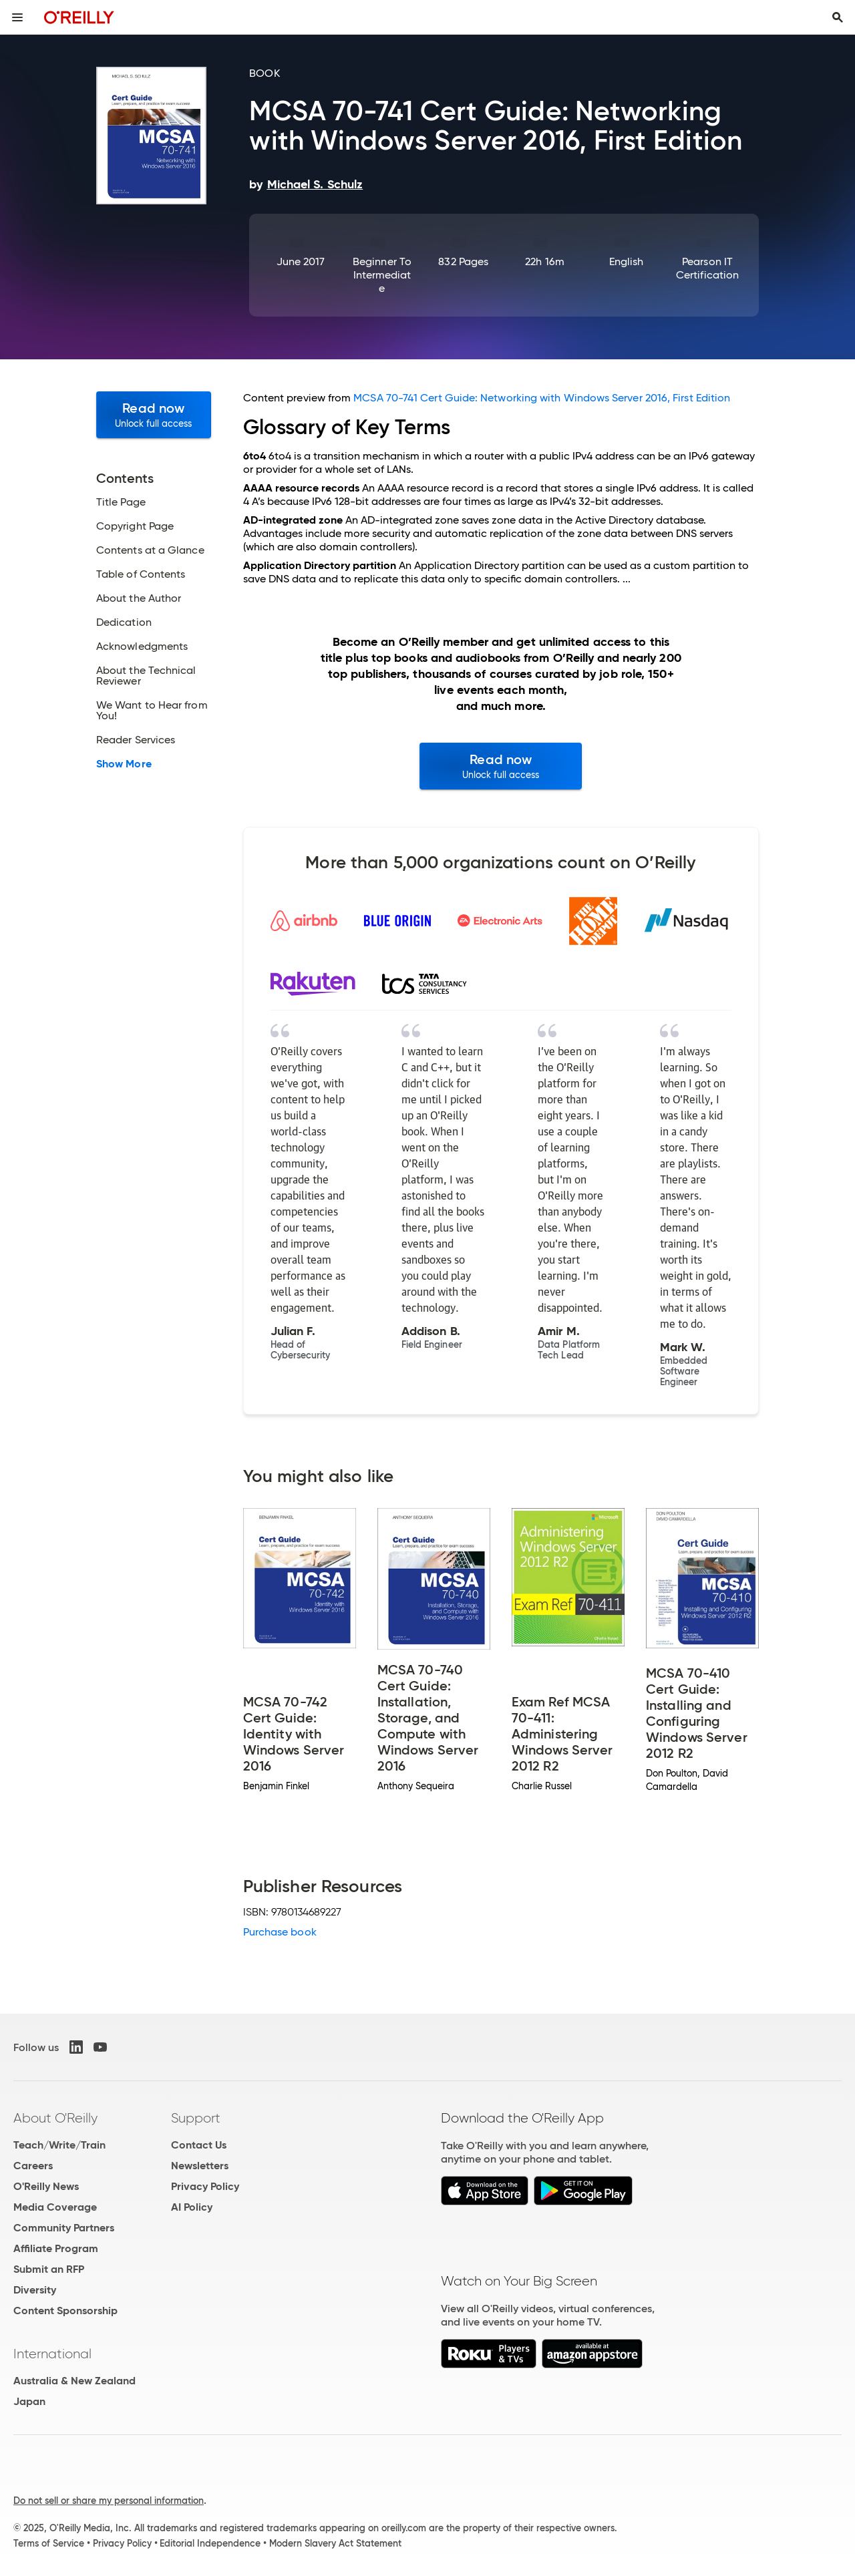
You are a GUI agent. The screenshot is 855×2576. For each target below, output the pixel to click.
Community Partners (63, 2228)
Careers (33, 2166)
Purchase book (280, 1931)
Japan (29, 2401)
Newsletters (199, 2166)
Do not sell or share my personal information (108, 2501)
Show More (124, 764)
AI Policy (191, 2207)
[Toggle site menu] (17, 17)
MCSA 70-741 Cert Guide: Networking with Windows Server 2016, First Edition (541, 397)
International (52, 2354)
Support (195, 2118)
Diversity (34, 2290)
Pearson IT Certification (707, 268)
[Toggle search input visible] (838, 17)
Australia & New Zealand (74, 2381)
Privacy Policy (205, 2186)
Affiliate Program (55, 2248)
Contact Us (198, 2145)
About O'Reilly (55, 2118)
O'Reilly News (46, 2186)
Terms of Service (48, 2543)
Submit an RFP (48, 2269)
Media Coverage (55, 2207)
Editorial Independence (210, 2543)
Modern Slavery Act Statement (335, 2543)
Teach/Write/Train (59, 2145)
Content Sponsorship (65, 2311)
